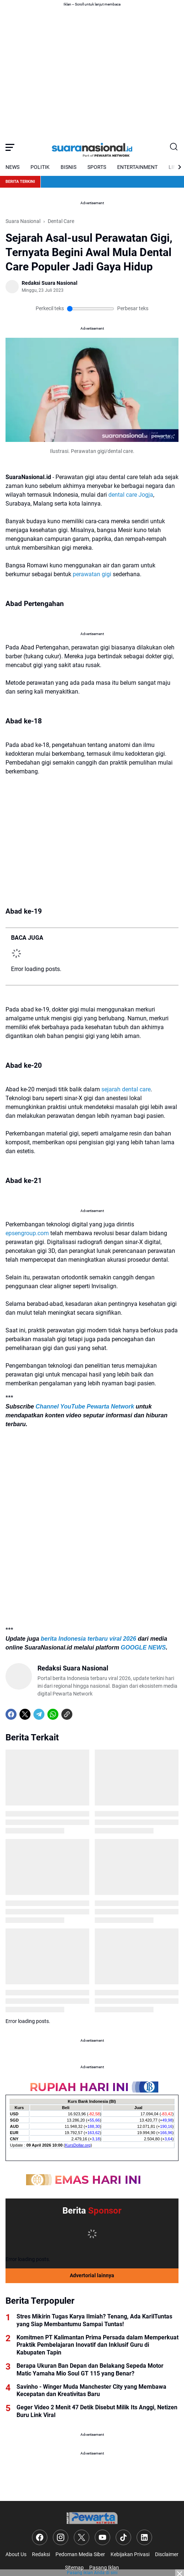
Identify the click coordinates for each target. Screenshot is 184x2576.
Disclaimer (166, 2554)
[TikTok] (123, 2537)
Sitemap (74, 2567)
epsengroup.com (27, 1233)
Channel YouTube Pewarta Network (85, 1406)
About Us (16, 2554)
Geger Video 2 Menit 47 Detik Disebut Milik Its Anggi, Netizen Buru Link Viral (97, 2411)
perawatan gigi (92, 574)
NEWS (12, 167)
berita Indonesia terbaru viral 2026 (88, 1639)
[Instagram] (60, 2537)
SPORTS (96, 167)
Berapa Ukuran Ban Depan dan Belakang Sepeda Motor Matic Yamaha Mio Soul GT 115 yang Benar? (90, 2369)
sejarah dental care (126, 1089)
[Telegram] (38, 1714)
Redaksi (41, 2554)
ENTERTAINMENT (137, 167)
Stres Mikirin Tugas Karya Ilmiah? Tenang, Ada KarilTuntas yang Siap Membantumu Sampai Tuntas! (94, 2320)
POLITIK (40, 167)
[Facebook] (11, 1714)
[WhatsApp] (52, 1714)
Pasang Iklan (104, 2567)
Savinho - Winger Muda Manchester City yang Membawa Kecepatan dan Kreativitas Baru (91, 2390)
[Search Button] (174, 147)
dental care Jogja (130, 494)
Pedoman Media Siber (80, 2554)
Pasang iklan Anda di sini (92, 2572)
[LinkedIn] (144, 2537)
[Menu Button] (10, 147)
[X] (24, 1714)
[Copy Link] (66, 1714)
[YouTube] (102, 2537)
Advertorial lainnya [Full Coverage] (92, 2275)
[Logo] (92, 2518)
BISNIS (68, 167)
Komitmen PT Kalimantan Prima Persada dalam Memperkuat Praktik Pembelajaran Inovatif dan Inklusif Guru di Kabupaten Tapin (97, 2345)
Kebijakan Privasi (130, 2554)
